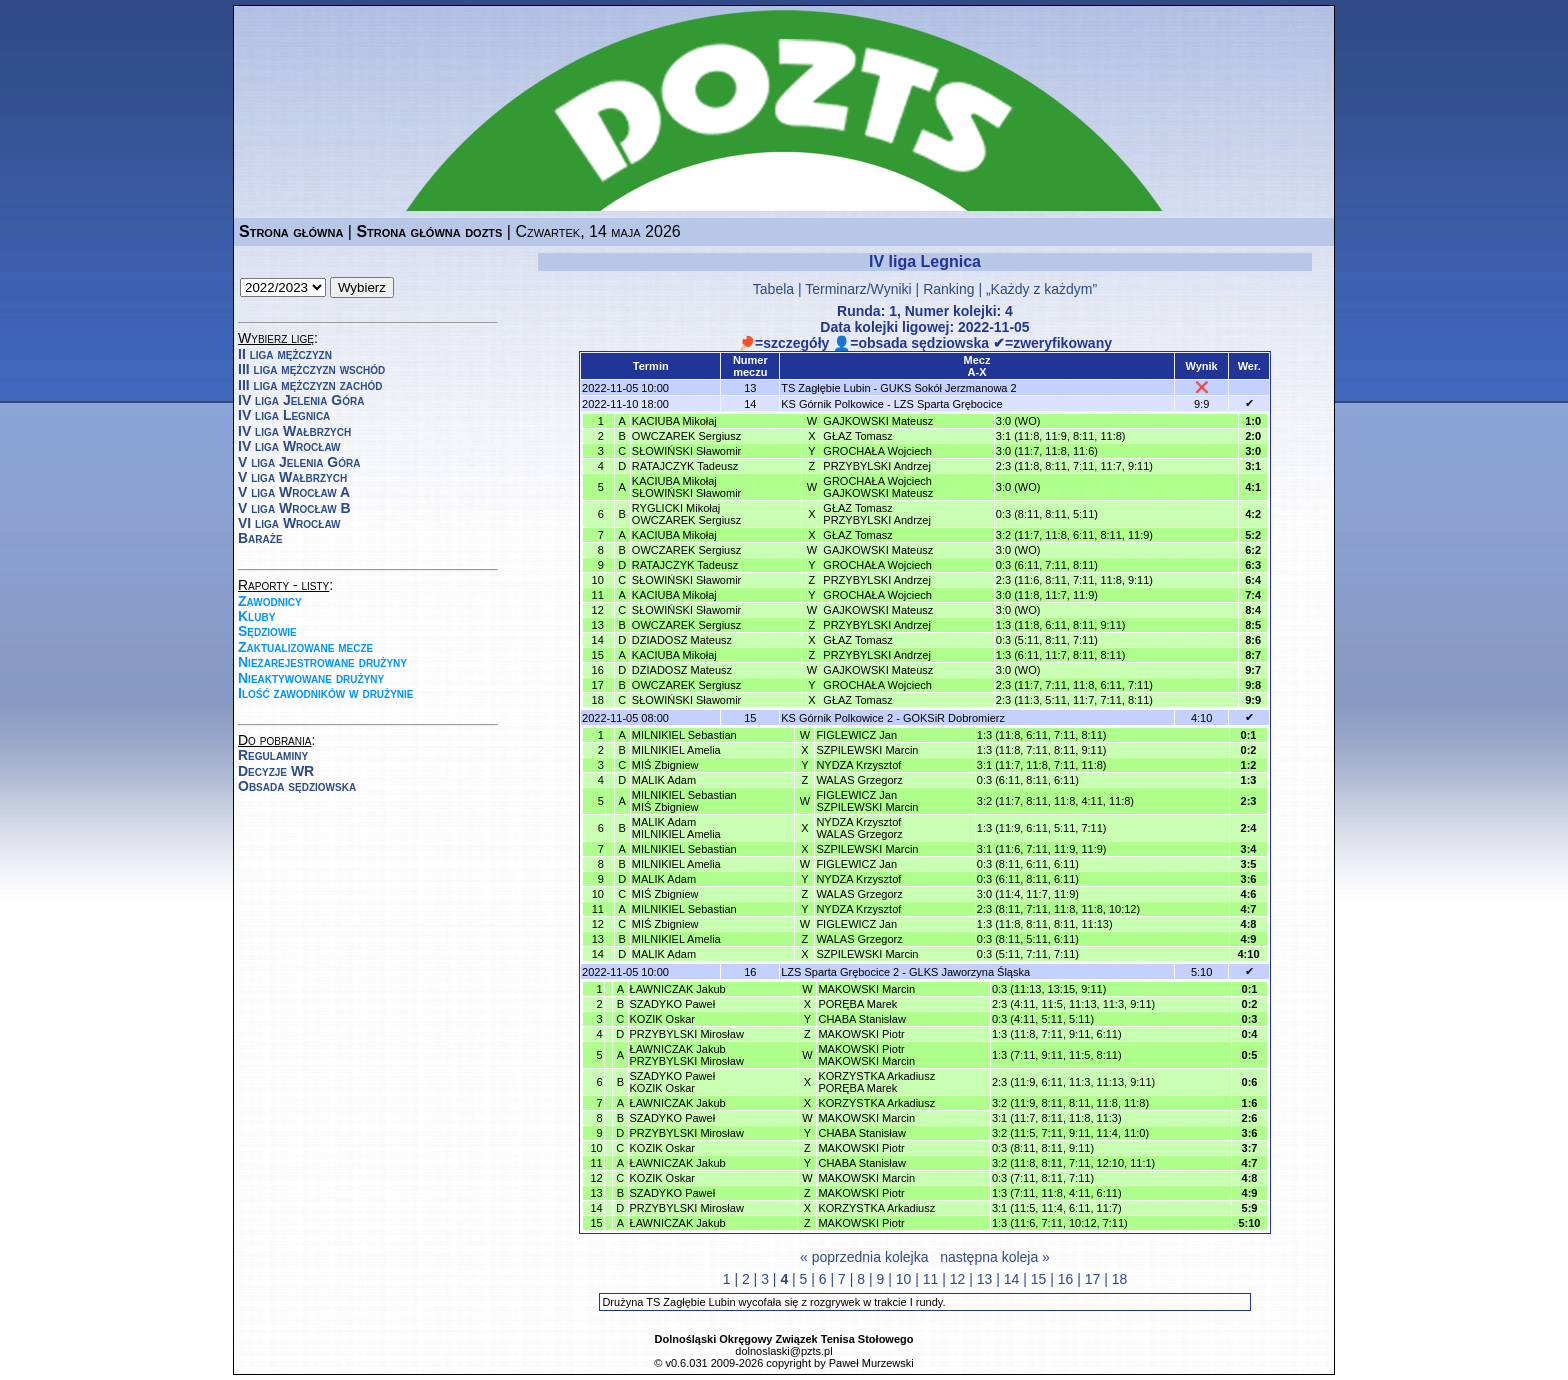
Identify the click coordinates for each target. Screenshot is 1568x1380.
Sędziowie (267, 631)
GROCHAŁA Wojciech (877, 451)
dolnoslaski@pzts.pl (783, 1351)
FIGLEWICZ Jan (856, 735)
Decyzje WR (276, 771)
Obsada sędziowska (297, 786)
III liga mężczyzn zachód (310, 385)
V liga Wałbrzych (292, 477)
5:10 (1201, 972)
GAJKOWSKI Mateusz (878, 421)
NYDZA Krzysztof (858, 765)
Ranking (948, 289)
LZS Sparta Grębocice (948, 404)
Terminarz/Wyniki (858, 289)
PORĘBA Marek (857, 1004)
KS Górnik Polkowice (832, 404)
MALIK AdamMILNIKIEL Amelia (676, 828)
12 (958, 1279)
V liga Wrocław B (294, 508)
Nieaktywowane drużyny (311, 678)
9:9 (1201, 404)
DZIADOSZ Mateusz (682, 640)
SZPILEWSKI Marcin (867, 750)
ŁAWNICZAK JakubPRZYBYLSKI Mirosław (687, 1055)
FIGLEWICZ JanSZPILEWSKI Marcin (867, 801)
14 (1012, 1279)
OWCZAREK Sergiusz (686, 436)
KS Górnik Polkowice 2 (837, 718)
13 (985, 1279)
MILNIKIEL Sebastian (684, 735)
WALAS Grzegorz (859, 780)
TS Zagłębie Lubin (825, 388)
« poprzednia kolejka (864, 1257)
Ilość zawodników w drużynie (326, 693)
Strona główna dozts (429, 231)
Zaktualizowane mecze (305, 647)
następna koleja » (995, 1257)
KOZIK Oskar (662, 1019)
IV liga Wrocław (289, 446)
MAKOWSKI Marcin (866, 989)
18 (1120, 1279)
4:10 (1201, 718)
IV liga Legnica (284, 415)
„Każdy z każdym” (1041, 289)
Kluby (256, 616)
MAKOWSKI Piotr (861, 1034)
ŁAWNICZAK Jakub (678, 989)
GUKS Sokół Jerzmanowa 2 (948, 388)
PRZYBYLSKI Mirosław (687, 1034)
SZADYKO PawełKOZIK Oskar (673, 1082)
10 (904, 1279)
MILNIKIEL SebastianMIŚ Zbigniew (684, 801)
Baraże (260, 538)
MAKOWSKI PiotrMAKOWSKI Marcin (866, 1055)
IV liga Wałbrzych (294, 431)
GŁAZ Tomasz (858, 436)
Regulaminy (273, 755)
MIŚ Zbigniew (665, 765)
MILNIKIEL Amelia (676, 750)
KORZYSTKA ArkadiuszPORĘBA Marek (876, 1082)
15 (1039, 1279)
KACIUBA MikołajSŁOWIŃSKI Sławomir (686, 487)
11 (931, 1279)
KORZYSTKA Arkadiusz (876, 1103)
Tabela (773, 289)
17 (1093, 1279)
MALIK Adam (664, 780)
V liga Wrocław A (294, 492)
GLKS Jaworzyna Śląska (969, 972)
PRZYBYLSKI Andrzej (877, 466)
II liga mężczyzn (285, 354)
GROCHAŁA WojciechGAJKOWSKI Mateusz (878, 487)
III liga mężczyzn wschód (311, 369)
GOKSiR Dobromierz (954, 718)
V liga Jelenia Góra (299, 462)
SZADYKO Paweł (673, 1004)
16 (1066, 1279)
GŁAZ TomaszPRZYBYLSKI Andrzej (877, 514)
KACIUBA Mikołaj (674, 421)
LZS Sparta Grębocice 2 (840, 972)
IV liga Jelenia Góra (301, 400)
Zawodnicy (270, 601)
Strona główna (291, 231)
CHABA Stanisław (861, 1019)
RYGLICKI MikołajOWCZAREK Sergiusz (686, 514)
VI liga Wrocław (289, 523)
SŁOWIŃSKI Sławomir (686, 451)
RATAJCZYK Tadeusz (685, 466)
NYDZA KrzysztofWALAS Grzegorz (859, 828)
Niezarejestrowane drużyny (322, 662)
